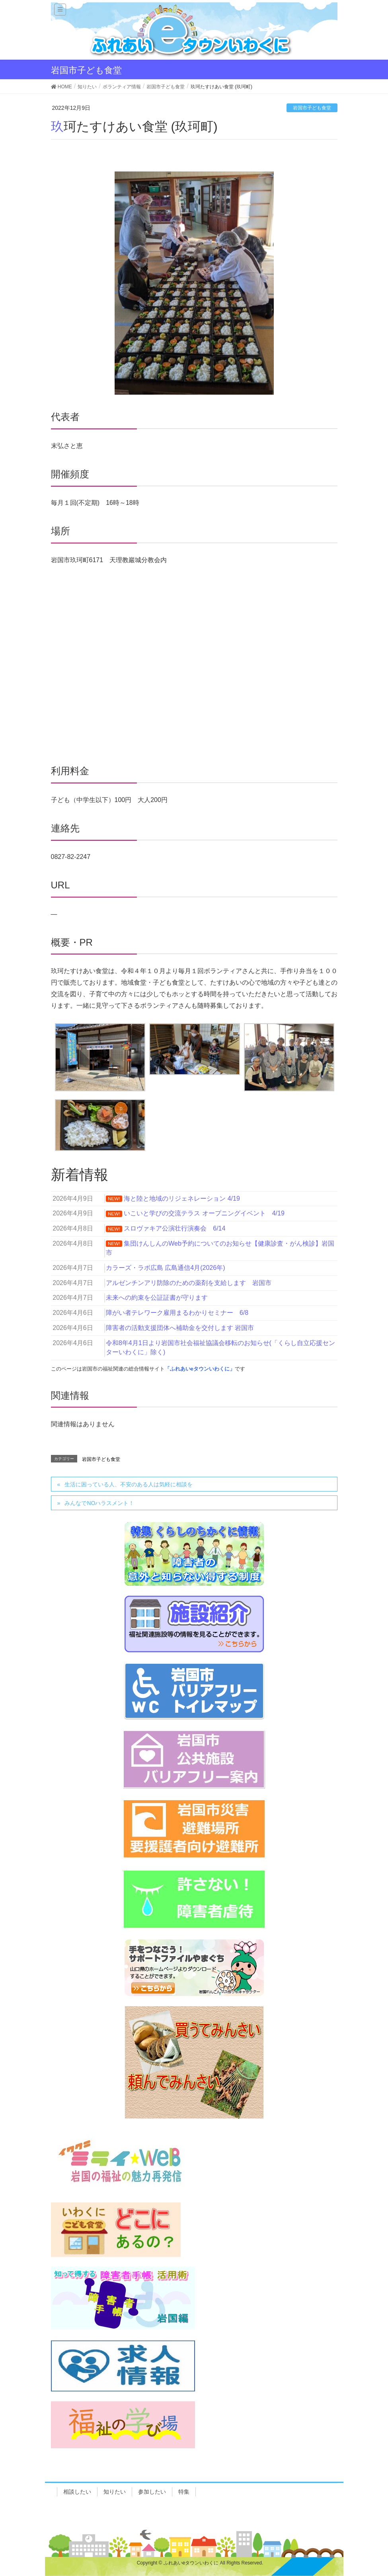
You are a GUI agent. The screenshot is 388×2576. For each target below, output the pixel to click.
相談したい (77, 2491)
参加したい (152, 2491)
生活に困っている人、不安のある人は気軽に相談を (128, 1484)
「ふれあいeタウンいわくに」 (200, 1369)
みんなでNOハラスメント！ (99, 1503)
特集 (183, 2491)
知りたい (114, 2491)
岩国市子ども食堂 (312, 108)
